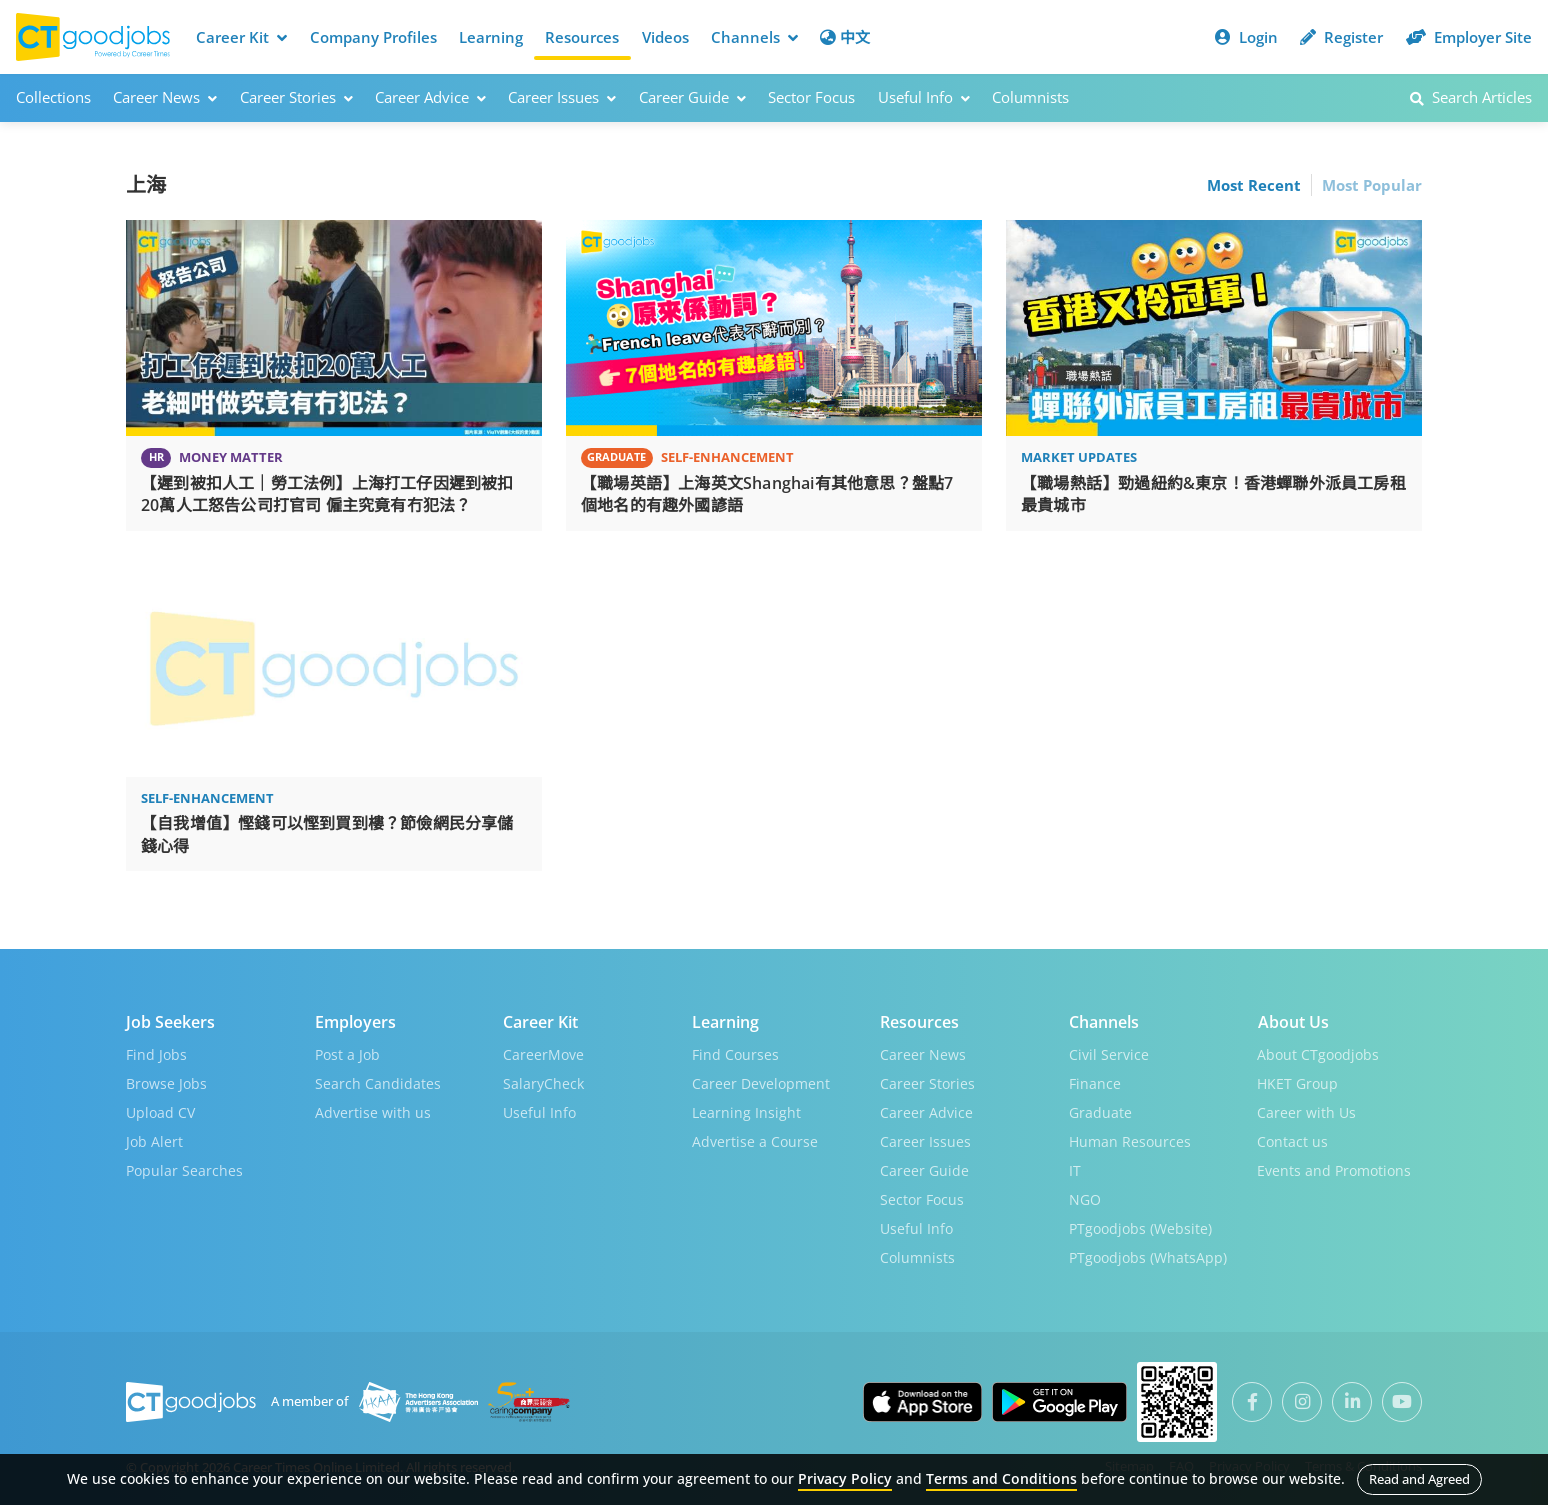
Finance (1095, 1080)
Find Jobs (156, 1051)
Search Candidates (378, 1080)
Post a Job (347, 1051)
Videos (665, 37)
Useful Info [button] (924, 97)
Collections (53, 97)
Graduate (1100, 1109)
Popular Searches (184, 1167)
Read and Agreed (1419, 1479)
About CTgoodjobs (1318, 1051)
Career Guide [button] (692, 97)
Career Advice (926, 1109)
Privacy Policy (845, 1478)
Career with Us (1306, 1109)
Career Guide (924, 1167)
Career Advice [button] (430, 97)
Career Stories (927, 1080)
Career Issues (925, 1138)
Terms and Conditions (1001, 1478)
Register (1341, 37)
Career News (923, 1051)
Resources (582, 37)
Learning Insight (746, 1109)
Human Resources (1130, 1138)
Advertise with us (373, 1109)
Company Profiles (373, 37)
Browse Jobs (166, 1080)
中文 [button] (845, 37)
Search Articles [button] (1471, 97)
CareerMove (543, 1051)
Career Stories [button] (296, 97)
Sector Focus (811, 97)
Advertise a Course (755, 1138)
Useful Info (539, 1109)
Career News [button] (165, 97)
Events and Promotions (1334, 1167)
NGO (1085, 1196)
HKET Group (1297, 1080)
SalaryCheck (543, 1080)
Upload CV (160, 1109)
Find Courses (735, 1051)
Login (1246, 37)
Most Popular (1372, 184)
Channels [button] (754, 37)
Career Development (761, 1080)
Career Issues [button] (562, 97)
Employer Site (1469, 37)
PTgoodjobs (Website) (1140, 1225)
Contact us (1292, 1138)
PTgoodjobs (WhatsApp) (1148, 1254)
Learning (491, 37)
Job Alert (154, 1138)
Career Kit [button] (241, 37)
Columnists (1030, 97)
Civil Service (1109, 1051)
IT (1075, 1167)
